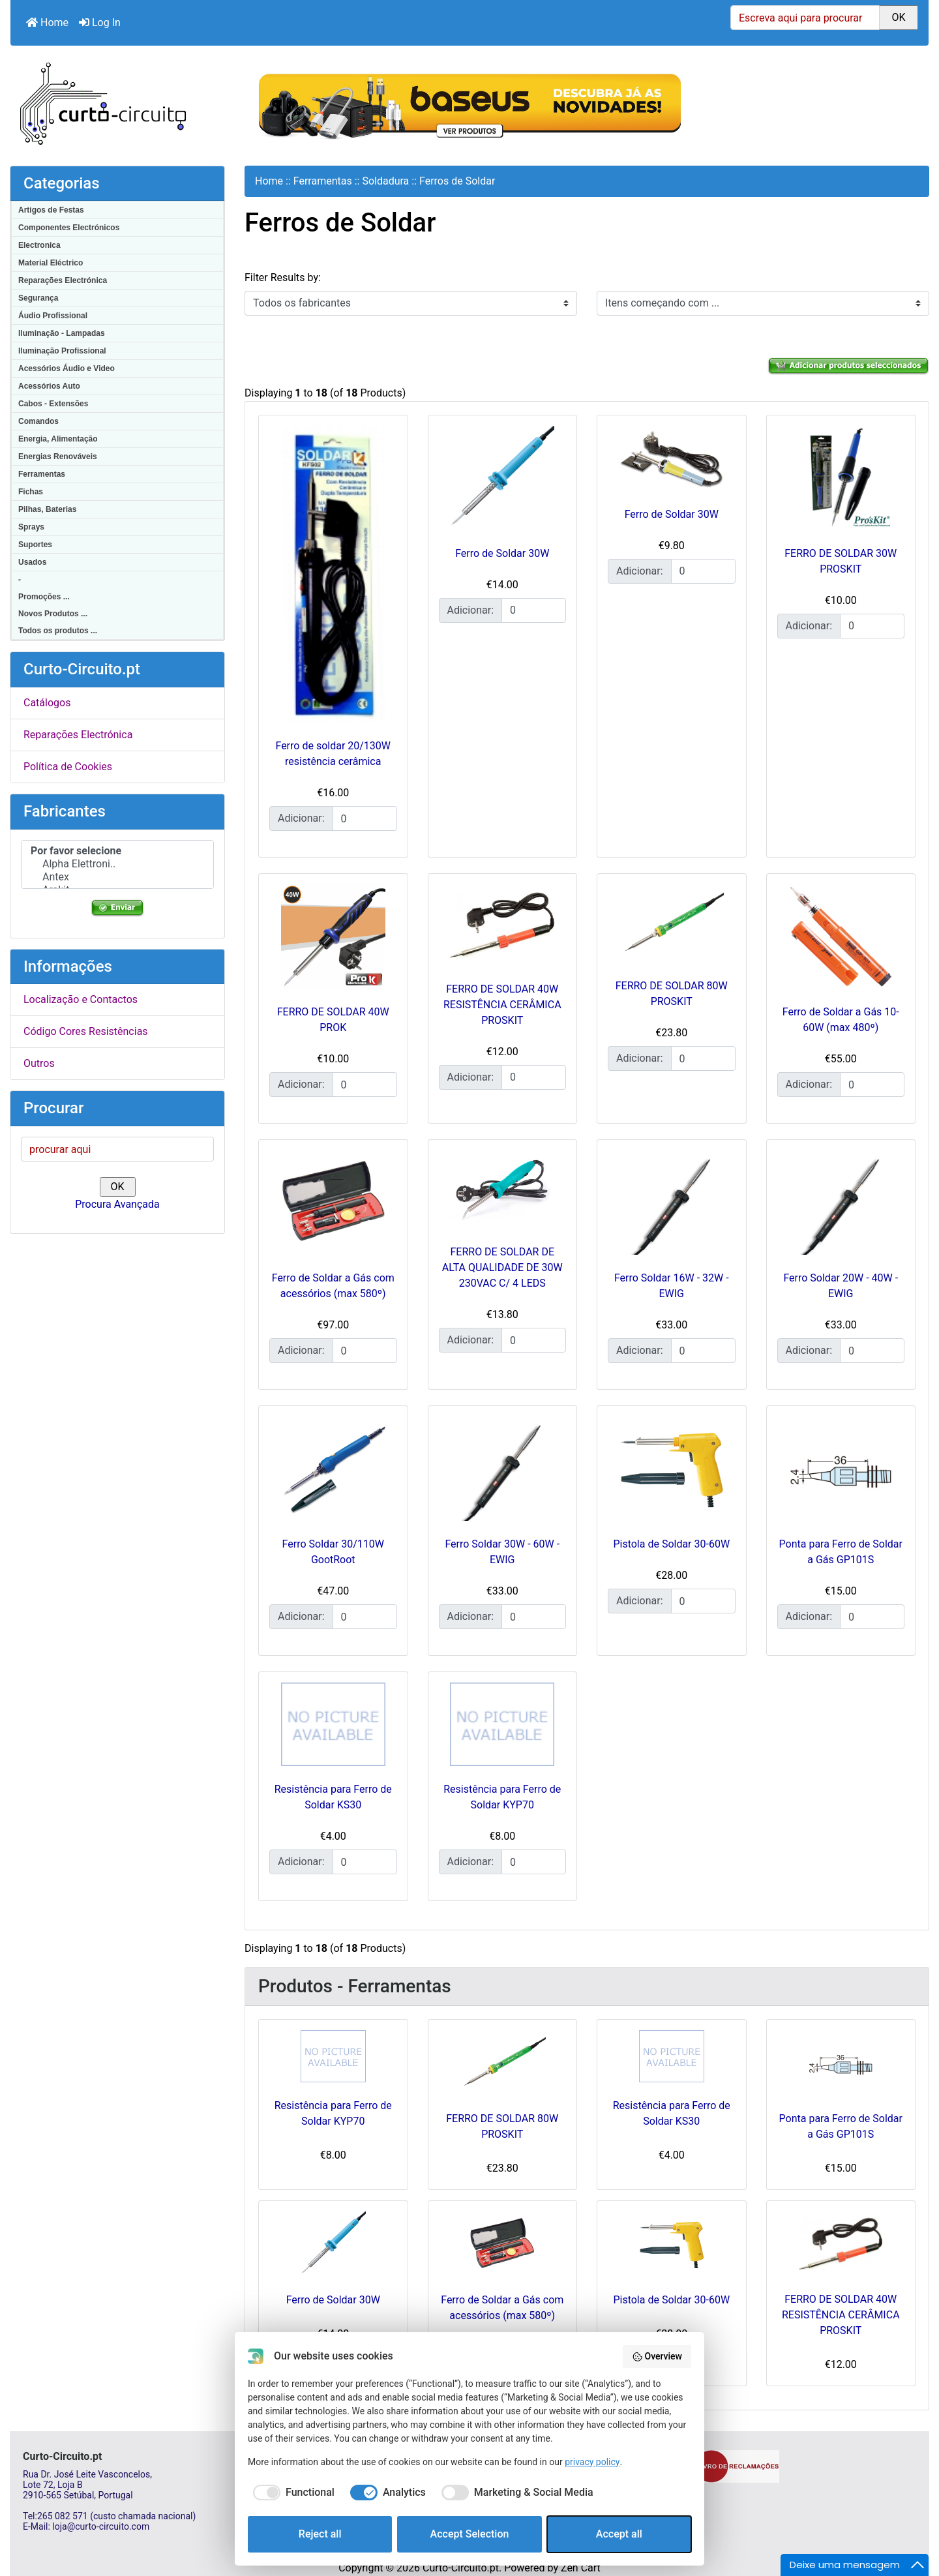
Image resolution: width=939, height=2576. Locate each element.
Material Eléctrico (50, 262)
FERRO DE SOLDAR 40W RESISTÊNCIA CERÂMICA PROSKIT (502, 1004)
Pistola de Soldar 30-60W (671, 1544)
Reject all (320, 2534)
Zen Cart (581, 2568)
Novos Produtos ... (52, 613)
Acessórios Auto (49, 386)
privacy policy (592, 2462)
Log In (100, 22)
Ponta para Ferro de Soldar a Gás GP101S (840, 2126)
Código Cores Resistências (85, 1031)
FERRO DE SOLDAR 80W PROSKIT (502, 2126)
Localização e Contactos (80, 999)
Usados (32, 562)
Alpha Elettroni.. (117, 864)
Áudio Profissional (52, 315)
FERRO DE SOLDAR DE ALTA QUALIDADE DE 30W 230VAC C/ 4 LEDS (502, 1267)
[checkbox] (291, 2492)
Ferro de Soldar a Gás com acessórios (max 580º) (502, 2308)
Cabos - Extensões (53, 403)
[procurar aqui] (117, 1149)
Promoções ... (44, 596)
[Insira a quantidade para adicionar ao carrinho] (365, 818)
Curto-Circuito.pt (461, 2568)
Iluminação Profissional (62, 350)
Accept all (619, 2534)
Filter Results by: (283, 277)
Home (47, 22)
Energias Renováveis (57, 456)
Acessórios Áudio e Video (66, 368)
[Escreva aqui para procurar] (805, 17)
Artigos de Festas (51, 210)
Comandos (38, 421)
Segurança (38, 298)
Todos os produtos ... (57, 630)
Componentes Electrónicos (68, 227)
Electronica (39, 245)
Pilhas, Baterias (47, 509)
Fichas (30, 491)
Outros (39, 1063)
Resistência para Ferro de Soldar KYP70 (333, 2113)
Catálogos (46, 702)
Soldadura (385, 181)
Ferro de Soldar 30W (502, 553)
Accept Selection (469, 2534)
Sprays (31, 527)
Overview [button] (657, 2357)
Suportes (35, 544)
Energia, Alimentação (58, 438)
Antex (117, 877)
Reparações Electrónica (62, 280)
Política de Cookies (67, 766)
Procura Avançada (117, 1204)
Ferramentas (41, 474)
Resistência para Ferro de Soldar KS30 (671, 2113)
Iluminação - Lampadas (61, 333)
